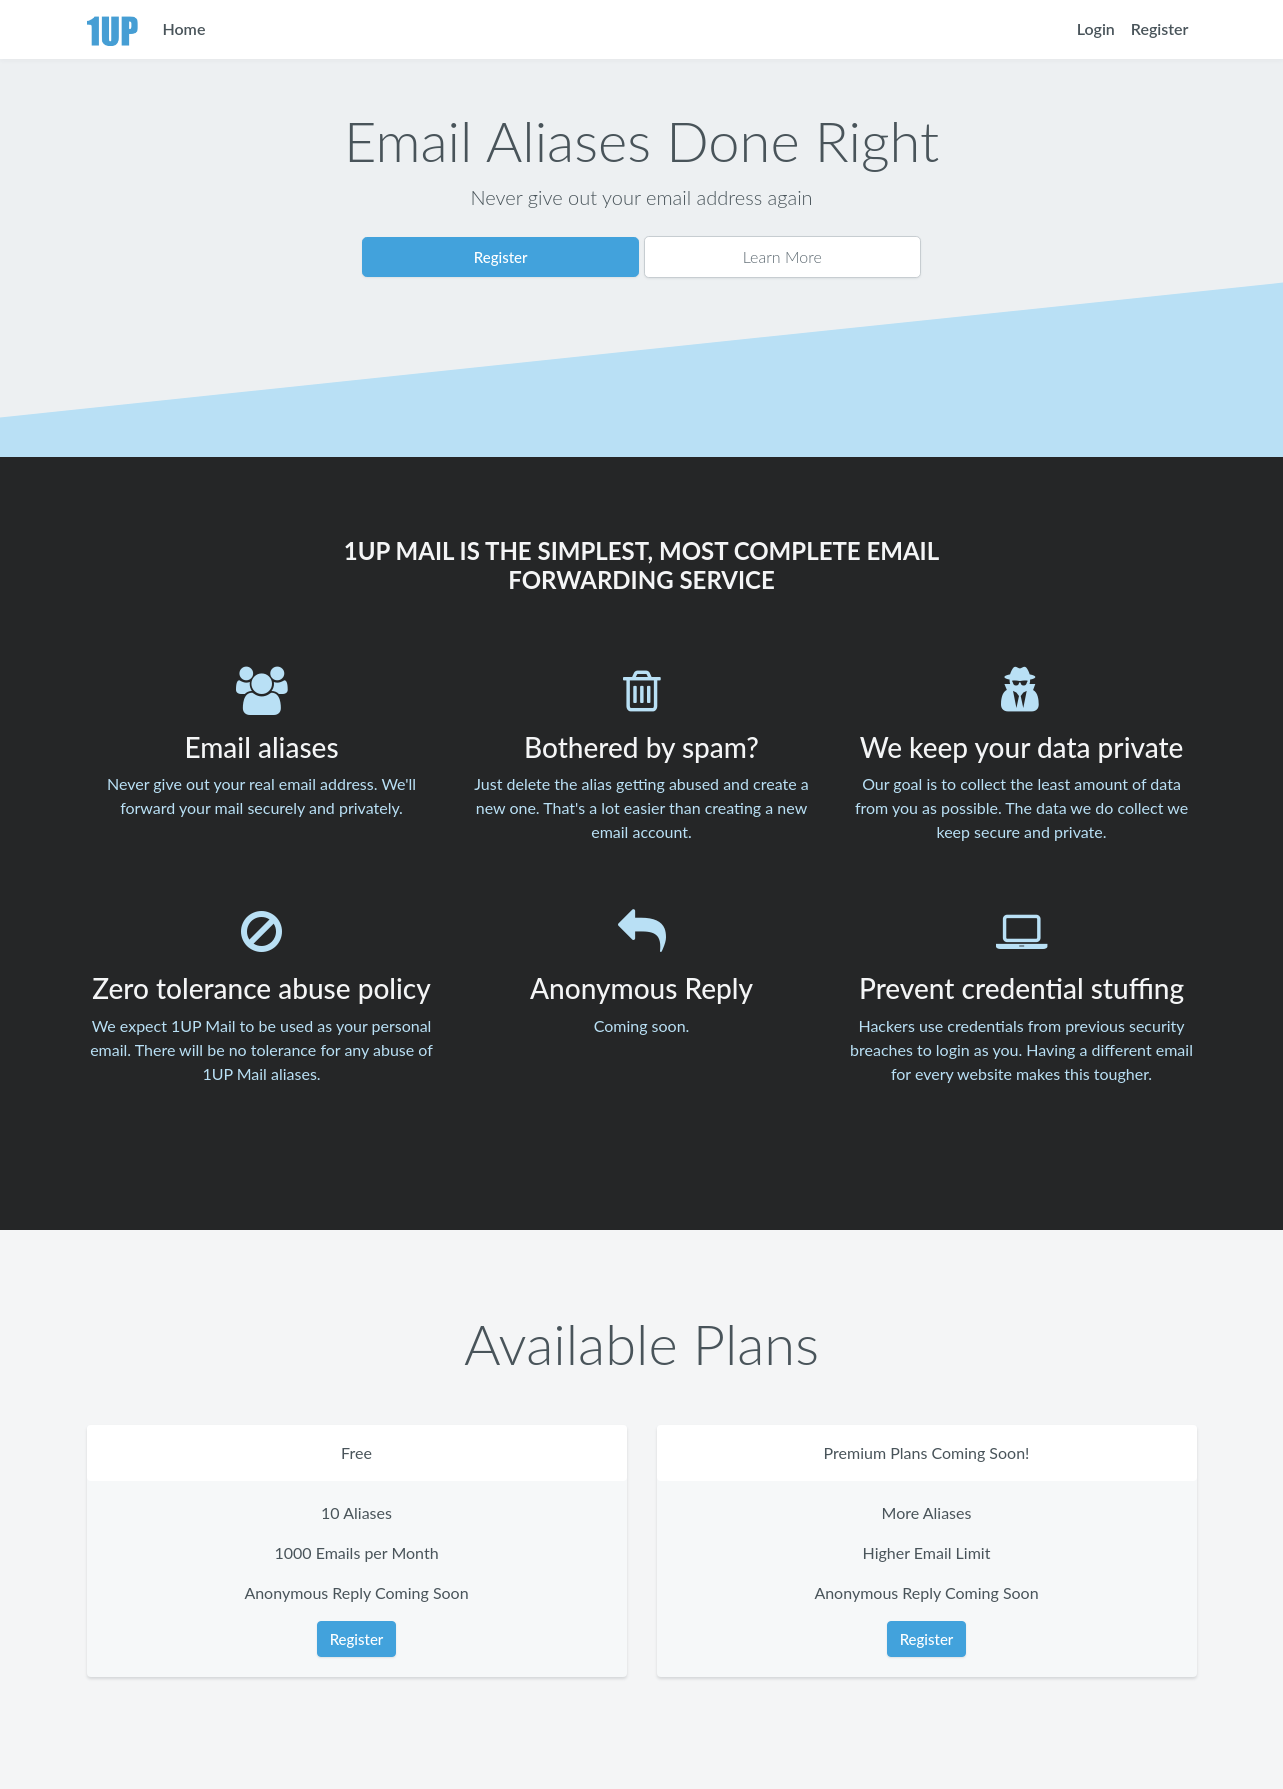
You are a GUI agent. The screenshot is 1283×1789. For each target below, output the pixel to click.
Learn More (782, 256)
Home (183, 28)
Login (1096, 28)
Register (1160, 28)
